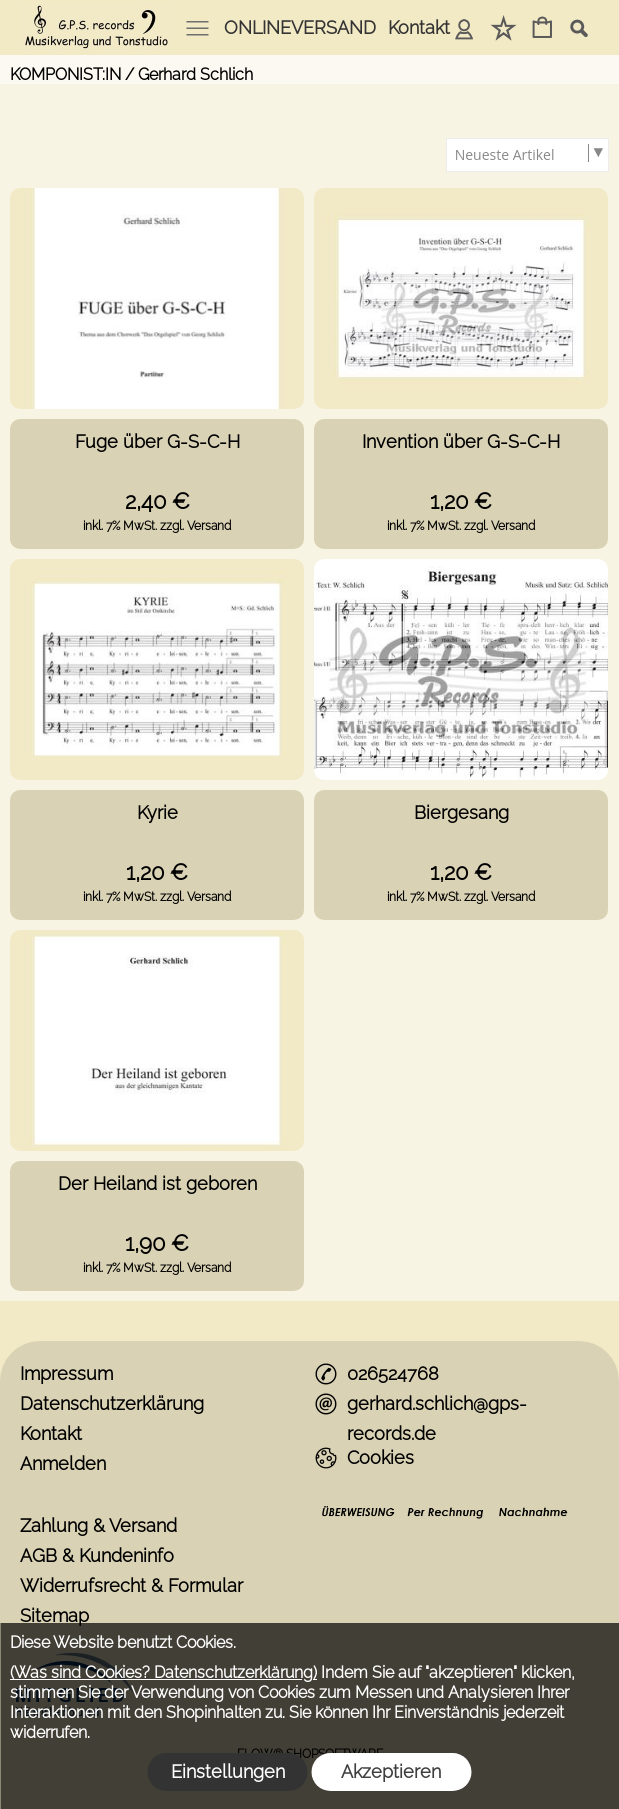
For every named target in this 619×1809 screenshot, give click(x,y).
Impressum (66, 1373)
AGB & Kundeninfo (97, 1555)
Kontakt (419, 27)
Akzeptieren (391, 1771)
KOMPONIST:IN (65, 74)
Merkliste (503, 27)
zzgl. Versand (195, 526)
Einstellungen (228, 1771)
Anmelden (464, 27)
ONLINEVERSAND (300, 27)
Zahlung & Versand (98, 1525)
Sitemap (54, 1615)
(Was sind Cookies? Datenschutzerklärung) (163, 1672)
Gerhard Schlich (195, 74)
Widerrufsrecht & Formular (131, 1585)
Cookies (380, 1457)
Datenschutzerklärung (112, 1403)
